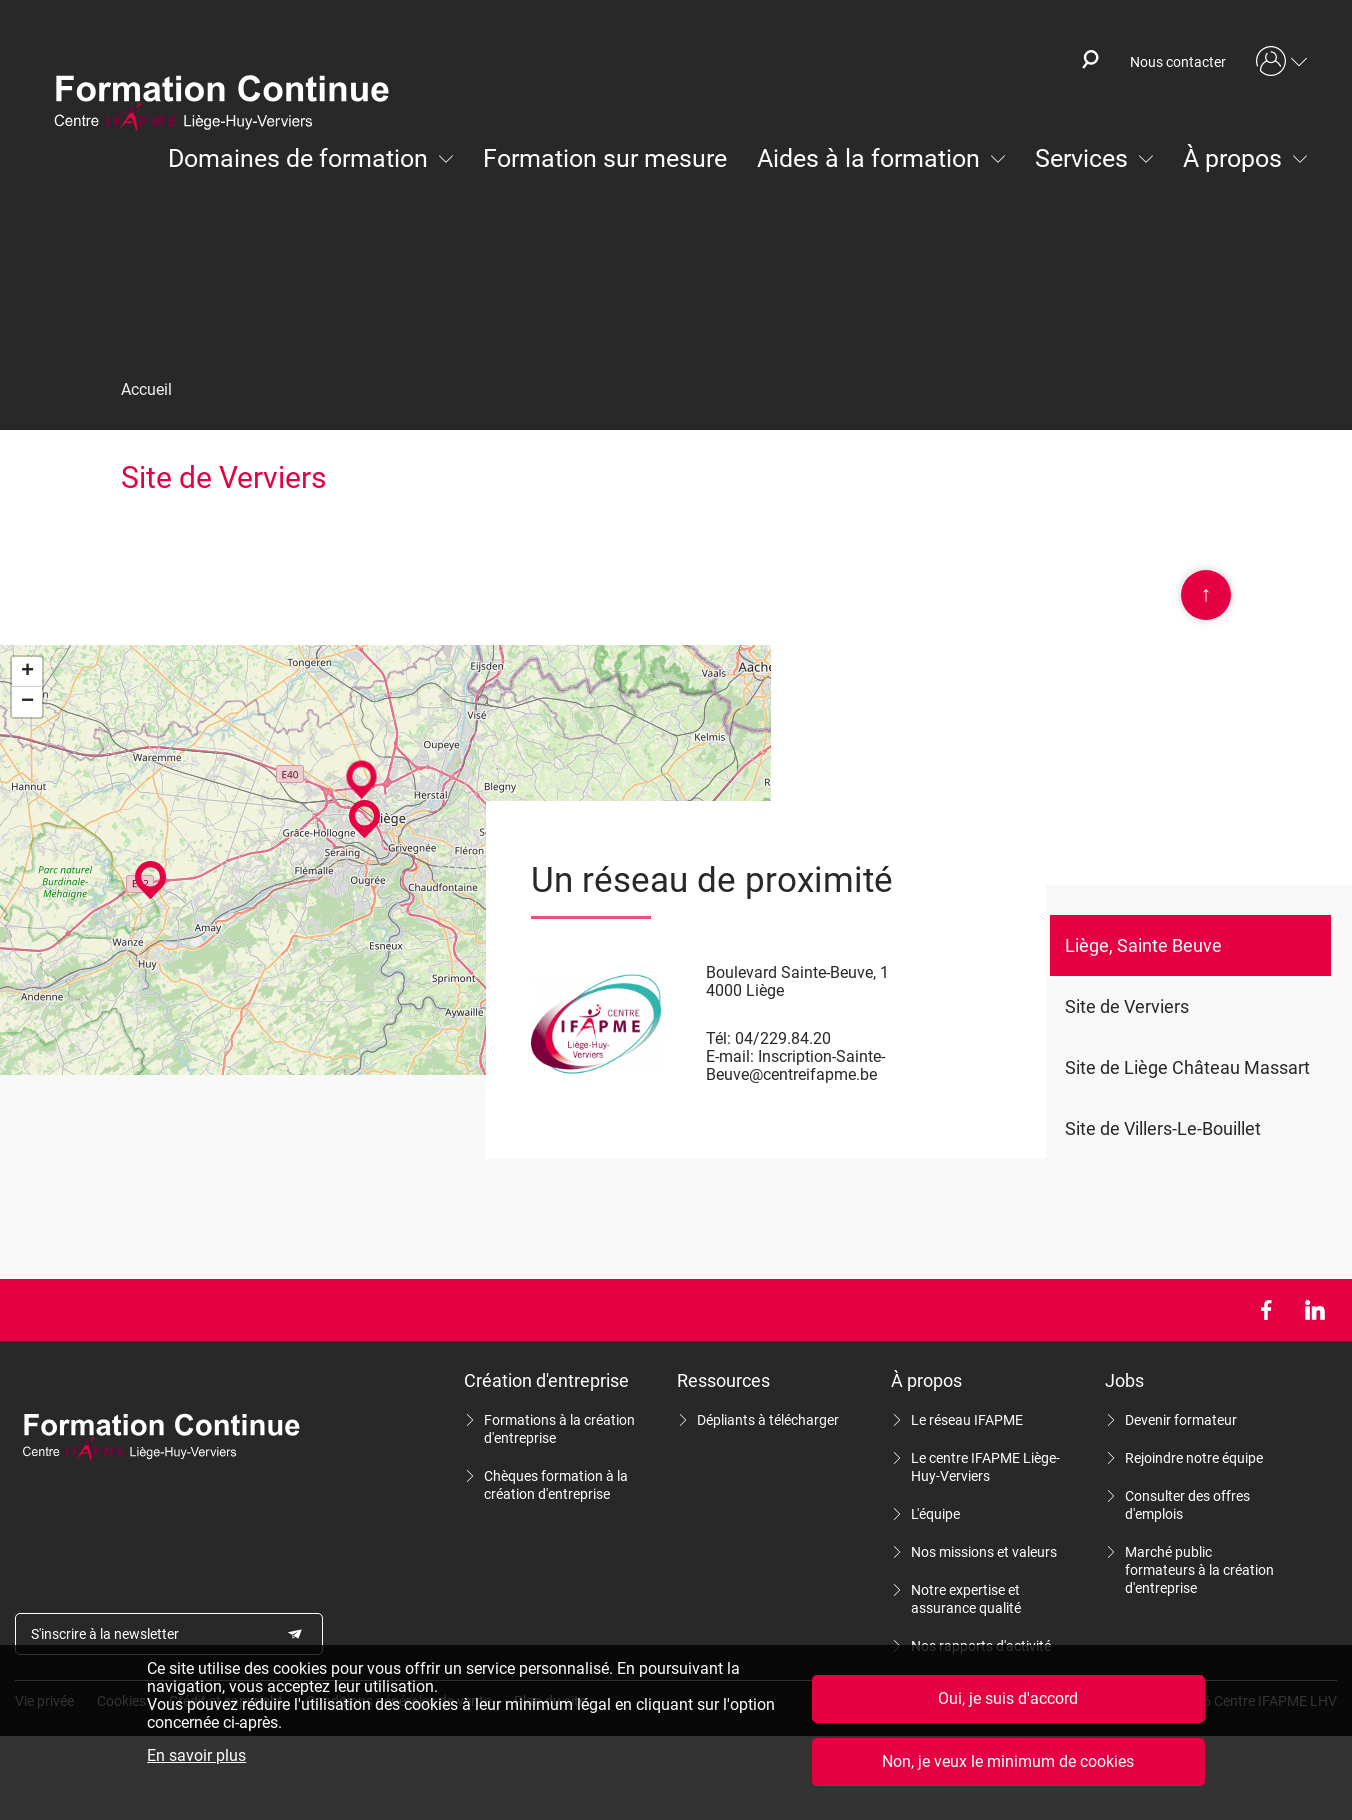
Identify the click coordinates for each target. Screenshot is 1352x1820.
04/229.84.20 (783, 1038)
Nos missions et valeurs (984, 1552)
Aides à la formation (868, 158)
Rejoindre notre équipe (1194, 1458)
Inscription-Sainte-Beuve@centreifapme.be (795, 1065)
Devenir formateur (1181, 1420)
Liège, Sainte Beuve (1143, 945)
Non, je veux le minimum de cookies (1008, 1761)
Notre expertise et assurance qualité (966, 1599)
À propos (1232, 158)
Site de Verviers (1127, 1006)
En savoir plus (196, 1756)
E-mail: (730, 1056)
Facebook (1265, 1310)
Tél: (718, 1038)
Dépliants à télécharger (768, 1420)
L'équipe (935, 1514)
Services (1081, 158)
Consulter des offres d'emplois (1187, 1505)
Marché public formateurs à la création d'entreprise (1199, 1570)
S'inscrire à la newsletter (105, 1634)
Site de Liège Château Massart (1187, 1067)
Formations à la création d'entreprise (559, 1429)
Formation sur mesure (605, 158)
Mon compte (1282, 62)
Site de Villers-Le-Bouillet (1163, 1128)
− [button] (27, 702)
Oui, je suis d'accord (1008, 1698)
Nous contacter (1178, 62)
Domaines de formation (298, 158)
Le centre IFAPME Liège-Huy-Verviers (985, 1467)
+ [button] (27, 672)
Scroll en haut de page (1206, 595)
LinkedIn (1314, 1310)
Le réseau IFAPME (967, 1420)
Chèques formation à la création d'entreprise (556, 1485)
